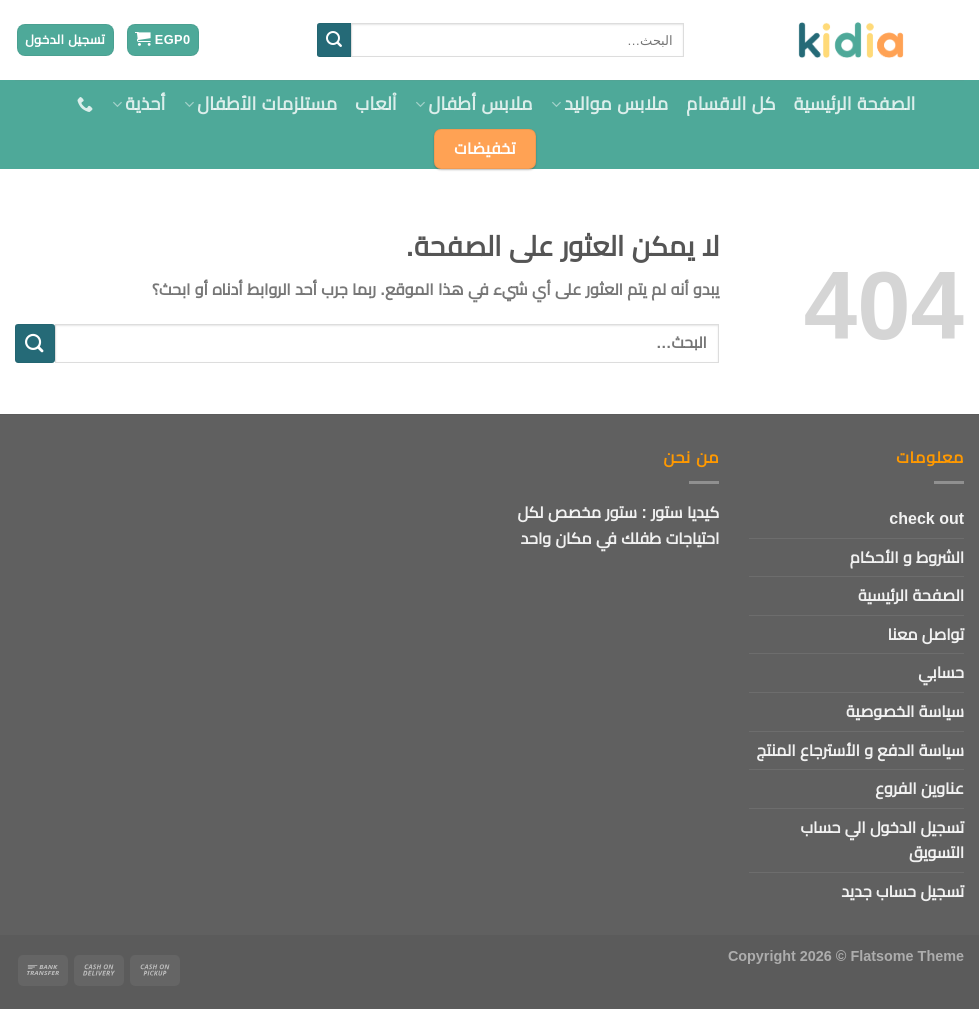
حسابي (941, 672)
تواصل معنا (926, 634)
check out (926, 518)
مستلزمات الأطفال (261, 104)
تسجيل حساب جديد (902, 891)
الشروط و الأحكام (907, 557)
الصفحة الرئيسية (855, 104)
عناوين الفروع (919, 788)
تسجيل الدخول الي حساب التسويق (882, 840)
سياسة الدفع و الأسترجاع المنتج (860, 750)
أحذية (139, 104)
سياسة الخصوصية (905, 711)
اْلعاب (376, 104)
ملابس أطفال (474, 104)
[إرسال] (334, 40)
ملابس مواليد (610, 104)
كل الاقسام (730, 104)
